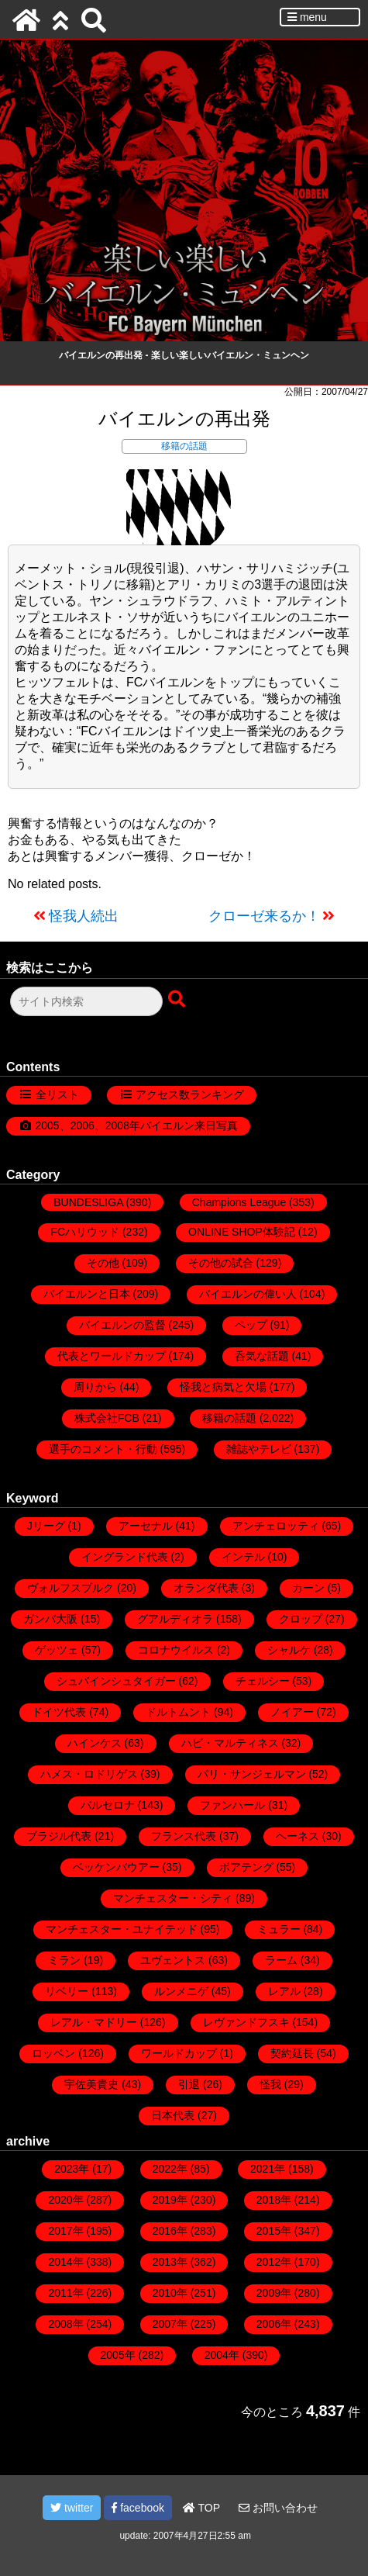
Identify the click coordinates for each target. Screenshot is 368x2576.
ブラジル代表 (58, 1836)
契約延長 (292, 2053)
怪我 (270, 2084)
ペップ (251, 1325)
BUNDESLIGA (87, 1202)
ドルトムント (178, 1712)
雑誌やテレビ (258, 1449)
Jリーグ (46, 1526)
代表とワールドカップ (111, 1356)
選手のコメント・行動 (103, 1449)
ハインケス (94, 1743)
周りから (95, 1387)
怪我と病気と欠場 (223, 1387)
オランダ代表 (206, 1588)
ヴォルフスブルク (70, 1588)
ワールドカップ (179, 2053)
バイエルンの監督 (122, 1325)
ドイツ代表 (59, 1712)
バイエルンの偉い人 (248, 1294)
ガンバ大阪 (50, 1619)
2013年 (170, 2262)
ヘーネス (297, 1836)
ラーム (281, 1960)
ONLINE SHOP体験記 (241, 1232)
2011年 (65, 2293)
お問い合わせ (278, 2508)
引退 (189, 2084)
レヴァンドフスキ (246, 2022)
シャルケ (289, 1650)
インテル (243, 1557)
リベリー (66, 1991)
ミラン (64, 1960)
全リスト (57, 1094)
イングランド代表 (124, 1557)
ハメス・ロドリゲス (89, 1774)
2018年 (273, 2200)
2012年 (273, 2262)
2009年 (273, 2293)
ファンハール (232, 1805)
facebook (138, 2508)
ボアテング (246, 1867)
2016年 (170, 2231)
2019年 (170, 2200)
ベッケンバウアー (116, 1867)
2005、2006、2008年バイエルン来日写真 (137, 1125)
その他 (103, 1263)
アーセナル (146, 1526)
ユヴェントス (172, 1960)
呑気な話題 (262, 1356)
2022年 (170, 2169)
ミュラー (279, 1929)
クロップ (300, 1619)
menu (307, 17)
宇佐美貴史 (91, 2084)
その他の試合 (220, 1263)
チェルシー (263, 1681)
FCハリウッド (84, 1232)
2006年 (273, 2324)
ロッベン (53, 2053)
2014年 (65, 2262)
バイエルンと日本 (86, 1294)
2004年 (222, 2355)
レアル (284, 1991)
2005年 (118, 2355)
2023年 (71, 2169)
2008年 (65, 2324)
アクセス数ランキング (190, 1094)
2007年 (170, 2324)
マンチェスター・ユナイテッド (122, 1929)
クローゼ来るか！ (264, 916)
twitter (71, 2508)
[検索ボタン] (178, 1000)
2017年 (65, 2231)
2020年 (65, 2200)
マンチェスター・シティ (172, 1898)
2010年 (170, 2293)
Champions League (239, 1202)
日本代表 (172, 2115)
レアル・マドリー (93, 2022)
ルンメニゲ (181, 1991)
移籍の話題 (184, 446)
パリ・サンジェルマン (252, 1774)
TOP (201, 2508)
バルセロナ (108, 1805)
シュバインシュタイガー (116, 1681)
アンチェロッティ (275, 1526)
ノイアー (292, 1712)
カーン (308, 1588)
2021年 (267, 2169)
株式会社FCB (106, 1418)
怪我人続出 (84, 916)
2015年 (273, 2231)
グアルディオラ (175, 1619)
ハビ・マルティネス (230, 1743)
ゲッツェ (56, 1650)
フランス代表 (183, 1836)
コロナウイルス (176, 1650)
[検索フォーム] (86, 1001)
